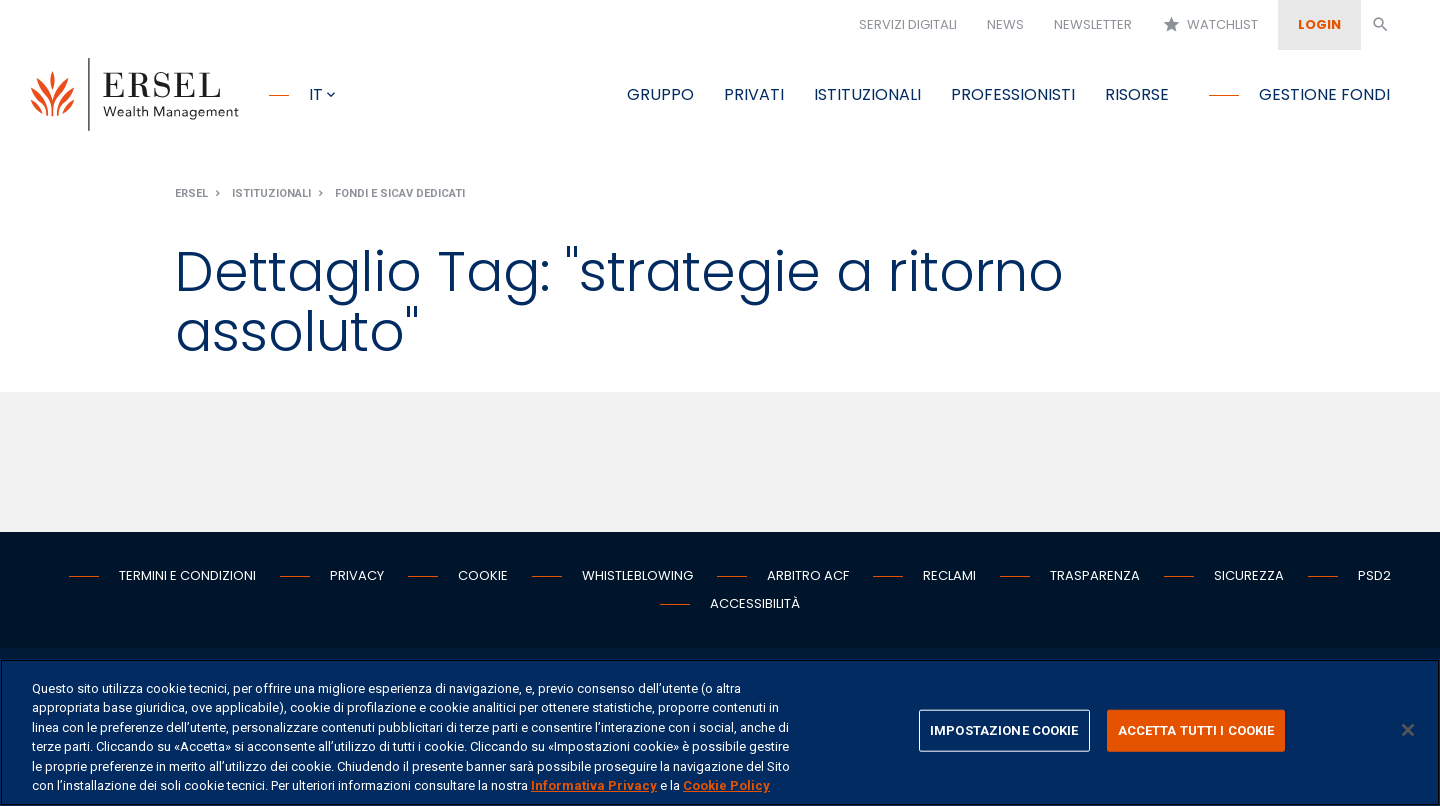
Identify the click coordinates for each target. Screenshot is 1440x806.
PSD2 (1374, 575)
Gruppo (660, 94)
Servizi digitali (908, 24)
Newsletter (1093, 24)
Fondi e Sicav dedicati (400, 193)
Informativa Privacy (594, 785)
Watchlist (1210, 25)
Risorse (1137, 94)
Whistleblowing (637, 575)
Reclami (949, 575)
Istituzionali (867, 94)
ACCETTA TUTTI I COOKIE (1196, 730)
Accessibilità (755, 603)
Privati (754, 94)
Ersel (191, 193)
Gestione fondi (1324, 94)
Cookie (483, 575)
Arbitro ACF (808, 575)
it (316, 94)
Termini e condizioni (187, 575)
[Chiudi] (1408, 730)
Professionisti (1013, 94)
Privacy (357, 575)
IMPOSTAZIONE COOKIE (1004, 730)
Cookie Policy (726, 785)
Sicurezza (1249, 575)
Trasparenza (1095, 575)
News (1005, 24)
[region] (720, 732)
